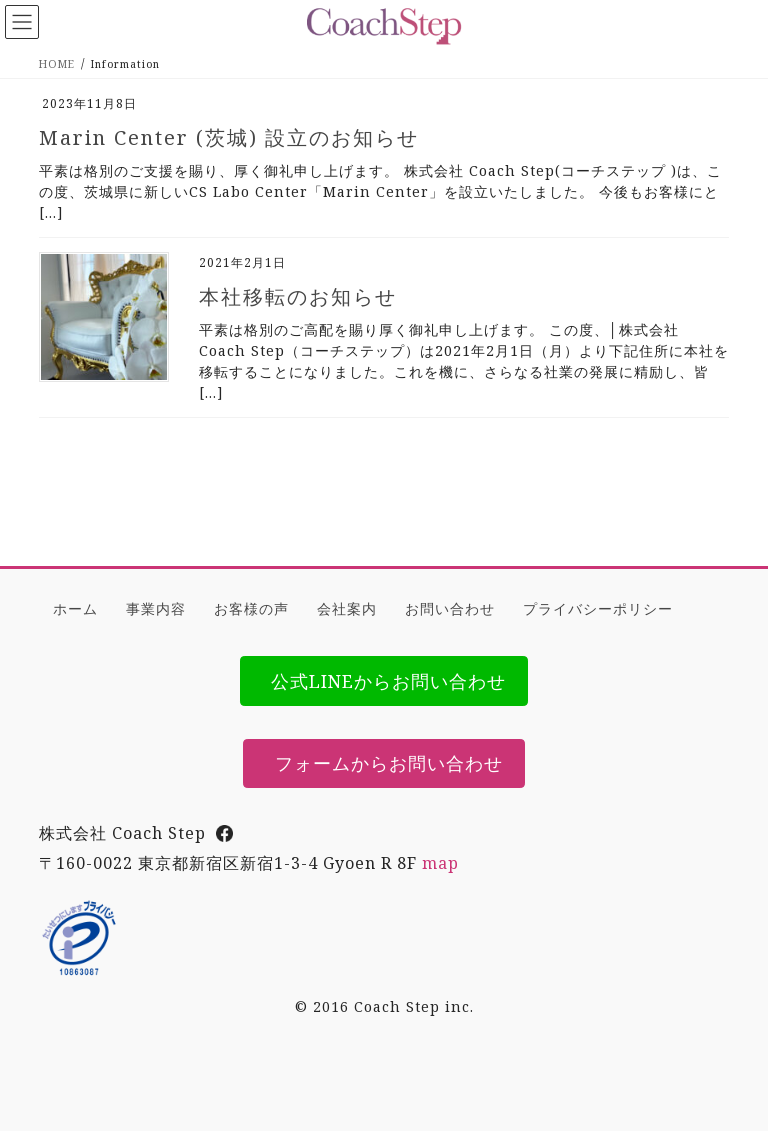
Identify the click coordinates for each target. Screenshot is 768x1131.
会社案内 (347, 608)
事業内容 (156, 608)
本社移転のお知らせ (298, 296)
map (440, 863)
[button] (384, 680)
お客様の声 (251, 608)
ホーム (75, 608)
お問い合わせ (450, 608)
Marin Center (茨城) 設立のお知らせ (229, 137)
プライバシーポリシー (598, 608)
